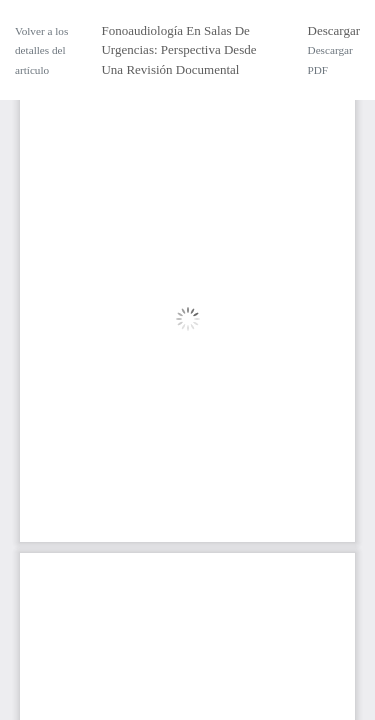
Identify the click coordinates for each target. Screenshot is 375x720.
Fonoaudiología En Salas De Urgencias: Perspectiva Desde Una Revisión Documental (178, 50)
